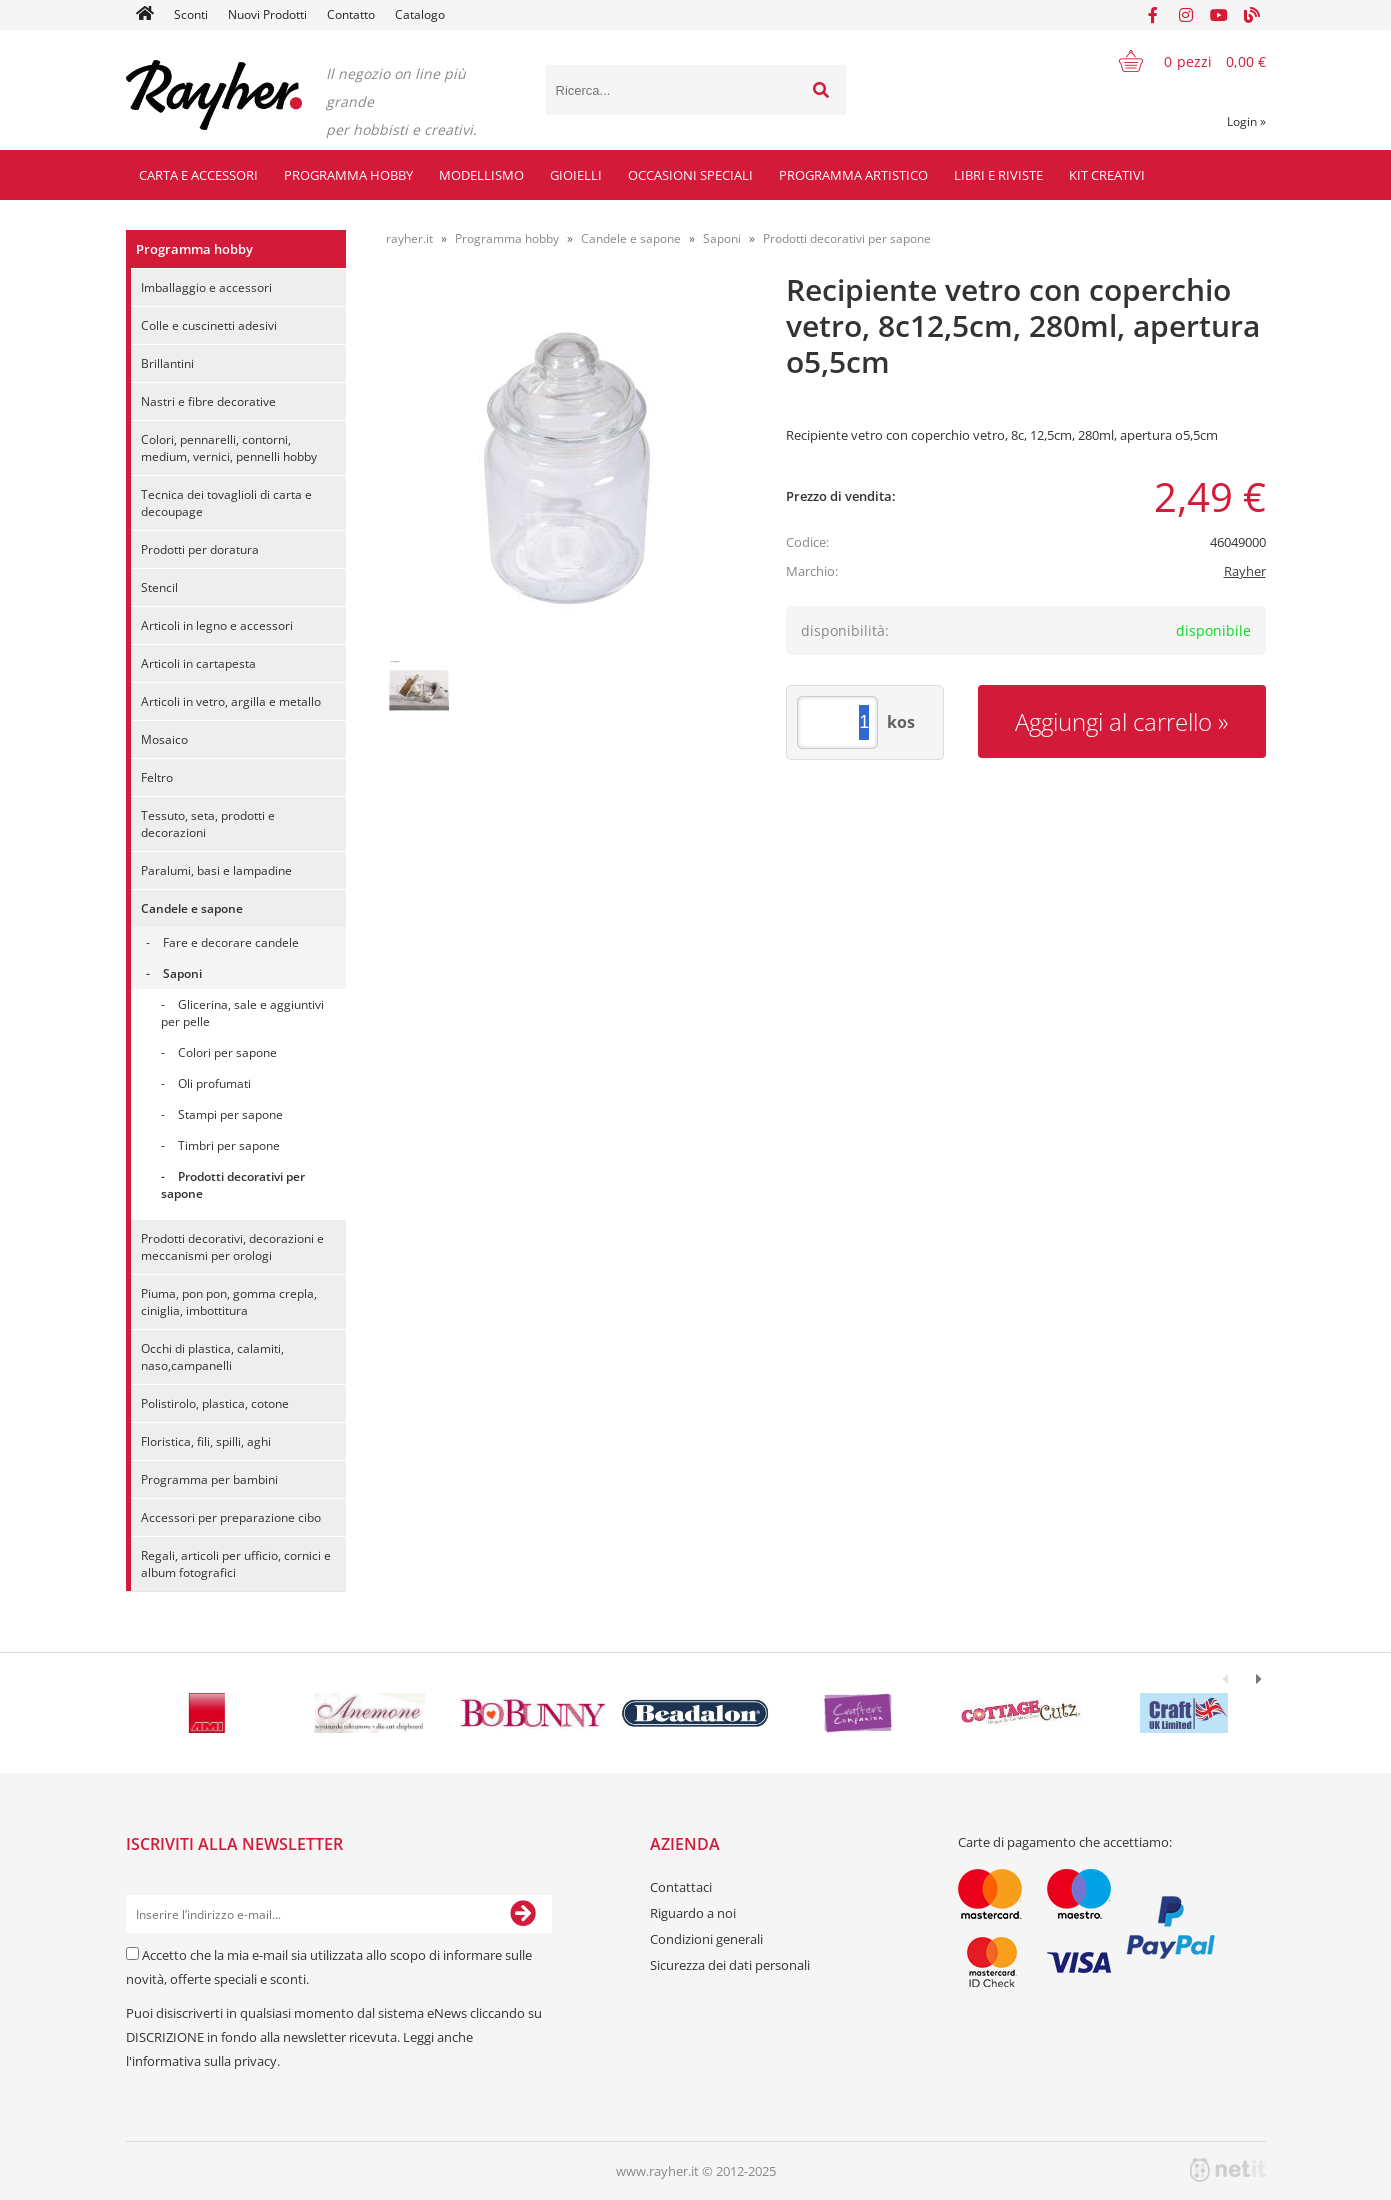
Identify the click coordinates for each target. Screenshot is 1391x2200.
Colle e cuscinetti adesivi (209, 325)
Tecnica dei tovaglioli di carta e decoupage (226, 503)
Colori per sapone (227, 1052)
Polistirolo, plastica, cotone (215, 1403)
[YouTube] (1219, 15)
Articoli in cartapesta (198, 663)
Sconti (191, 14)
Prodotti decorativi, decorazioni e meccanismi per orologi (232, 1247)
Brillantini (167, 363)
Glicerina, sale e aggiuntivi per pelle (242, 1013)
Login (1246, 121)
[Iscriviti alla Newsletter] (523, 1914)
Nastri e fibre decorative (208, 401)
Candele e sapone (192, 908)
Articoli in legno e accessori (217, 625)
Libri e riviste (998, 175)
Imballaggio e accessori (206, 287)
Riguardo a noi (693, 1913)
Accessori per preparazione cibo (231, 1517)
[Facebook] (1153, 15)
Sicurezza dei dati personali (730, 1965)
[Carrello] (1180, 61)
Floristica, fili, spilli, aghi (206, 1441)
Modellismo (481, 175)
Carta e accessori (198, 175)
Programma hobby (348, 175)
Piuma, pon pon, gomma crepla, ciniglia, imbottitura (229, 1302)
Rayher (1245, 571)
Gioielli (576, 175)
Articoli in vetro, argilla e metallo (231, 701)
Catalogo (420, 14)
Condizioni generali (706, 1939)
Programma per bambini (209, 1479)
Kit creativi (1107, 175)
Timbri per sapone (229, 1145)
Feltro (157, 777)
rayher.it (409, 238)
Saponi (182, 973)
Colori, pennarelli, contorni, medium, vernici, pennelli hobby (229, 448)
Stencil (159, 587)
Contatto (351, 14)
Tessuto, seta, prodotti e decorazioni (208, 824)
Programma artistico (853, 175)
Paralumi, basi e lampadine (216, 870)
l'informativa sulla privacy (201, 2061)
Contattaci (681, 1887)
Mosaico (164, 739)
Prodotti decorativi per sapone (233, 1185)
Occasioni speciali (690, 175)
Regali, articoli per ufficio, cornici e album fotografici (236, 1564)
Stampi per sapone (230, 1114)
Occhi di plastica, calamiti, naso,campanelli (212, 1357)
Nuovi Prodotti (267, 14)
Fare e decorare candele (231, 942)
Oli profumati (214, 1083)
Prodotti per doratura (200, 549)
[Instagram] (1186, 15)
